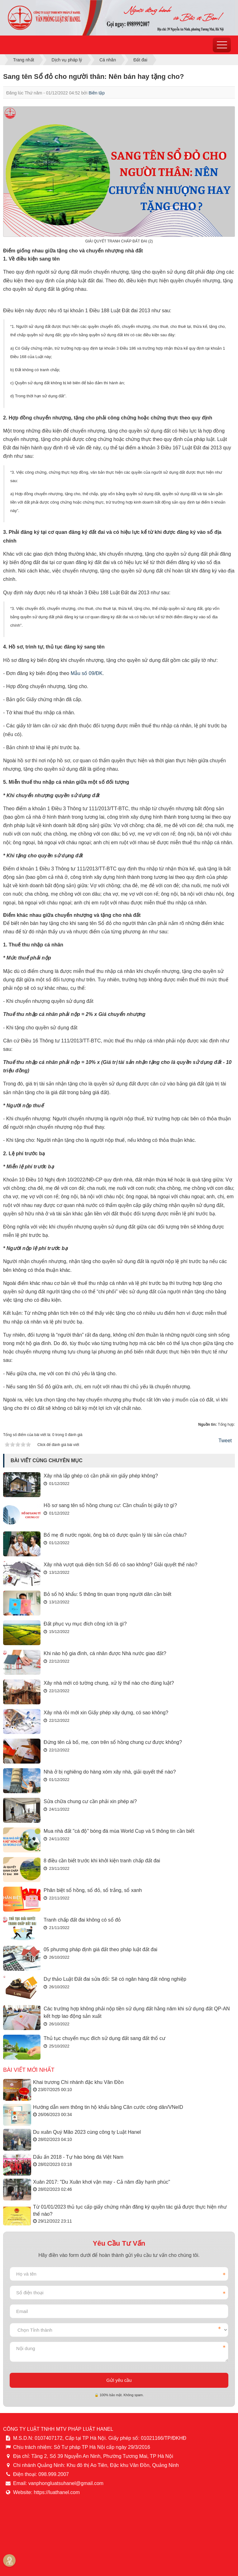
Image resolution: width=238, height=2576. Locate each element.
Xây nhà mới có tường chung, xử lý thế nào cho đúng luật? (109, 1683)
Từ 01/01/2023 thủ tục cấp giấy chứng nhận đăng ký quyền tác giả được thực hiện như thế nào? (130, 2210)
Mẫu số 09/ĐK (87, 673)
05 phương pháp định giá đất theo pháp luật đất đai (100, 1949)
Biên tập (96, 92)
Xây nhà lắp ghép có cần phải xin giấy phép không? (101, 1475)
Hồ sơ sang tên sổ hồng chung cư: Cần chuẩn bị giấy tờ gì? (110, 1505)
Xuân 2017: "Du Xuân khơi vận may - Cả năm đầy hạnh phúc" (101, 2182)
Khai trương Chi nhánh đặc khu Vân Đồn (78, 2082)
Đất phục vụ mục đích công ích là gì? (85, 1623)
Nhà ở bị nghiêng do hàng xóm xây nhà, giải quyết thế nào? (110, 1771)
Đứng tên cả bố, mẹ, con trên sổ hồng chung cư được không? (113, 1742)
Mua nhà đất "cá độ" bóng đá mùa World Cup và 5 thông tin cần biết (119, 1831)
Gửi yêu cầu (118, 2380)
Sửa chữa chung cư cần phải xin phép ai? (90, 1801)
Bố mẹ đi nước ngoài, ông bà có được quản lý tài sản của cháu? (115, 1535)
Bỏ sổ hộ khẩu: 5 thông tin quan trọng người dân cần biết (107, 1594)
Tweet (225, 1440)
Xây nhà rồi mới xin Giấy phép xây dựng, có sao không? (106, 1712)
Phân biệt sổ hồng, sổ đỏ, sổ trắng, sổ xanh (93, 1890)
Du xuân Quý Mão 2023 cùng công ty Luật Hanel (87, 2132)
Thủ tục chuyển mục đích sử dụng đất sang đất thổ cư (104, 2038)
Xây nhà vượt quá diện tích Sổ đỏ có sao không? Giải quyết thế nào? (120, 1564)
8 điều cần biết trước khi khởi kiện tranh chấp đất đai (102, 1860)
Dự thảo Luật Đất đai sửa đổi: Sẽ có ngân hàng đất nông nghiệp (115, 1979)
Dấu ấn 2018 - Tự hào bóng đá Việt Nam (78, 2157)
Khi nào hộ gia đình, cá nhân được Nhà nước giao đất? (105, 1653)
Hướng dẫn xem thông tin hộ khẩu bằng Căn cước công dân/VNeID (108, 2107)
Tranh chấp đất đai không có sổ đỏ (82, 1919)
